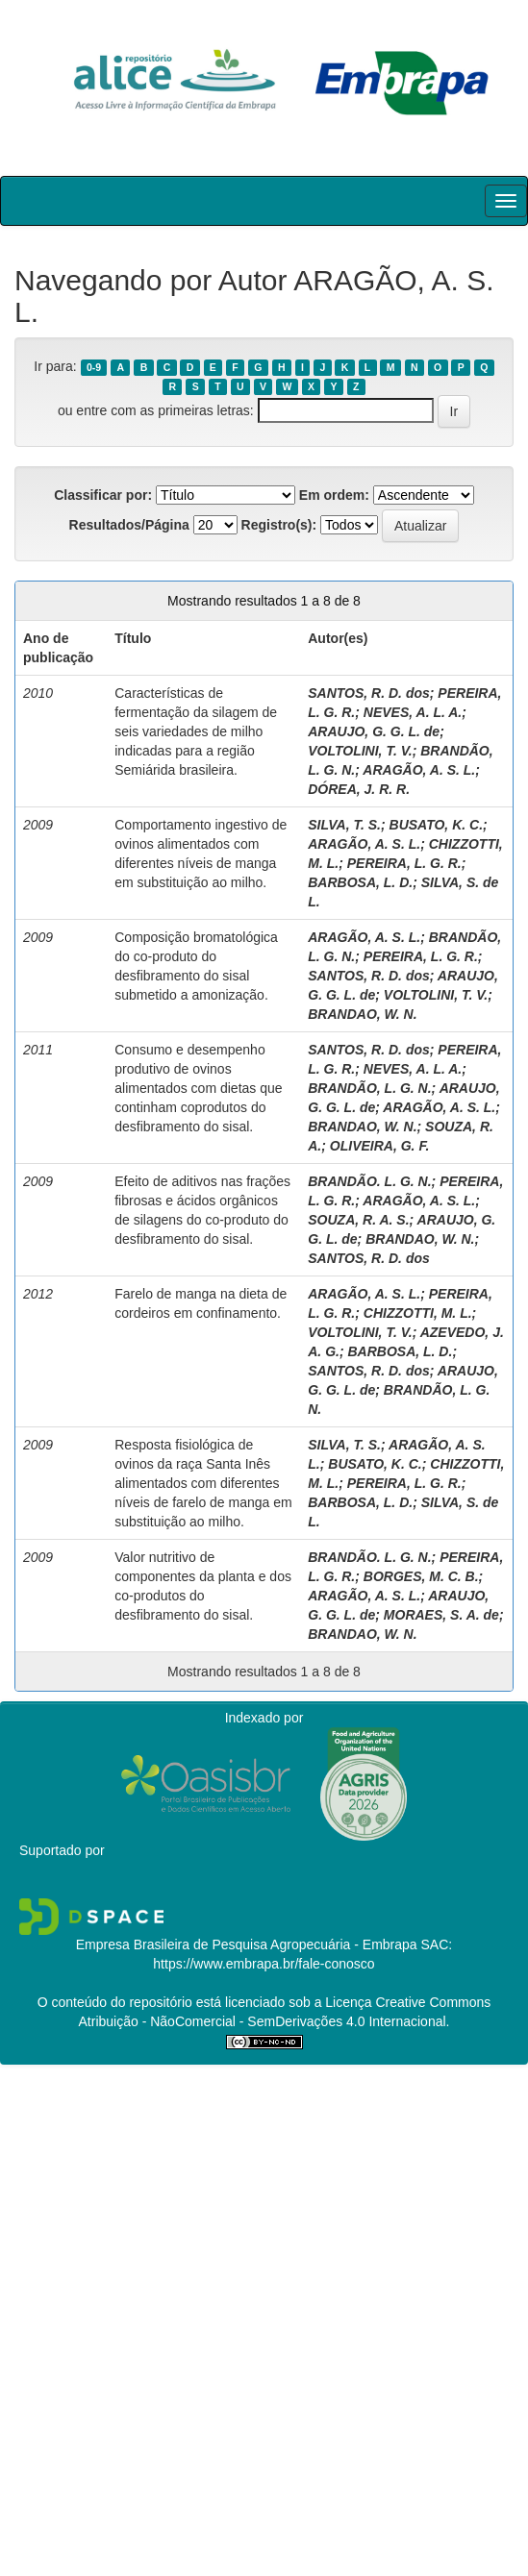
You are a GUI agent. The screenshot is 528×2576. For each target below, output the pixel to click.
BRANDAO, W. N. (362, 1014)
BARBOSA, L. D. (360, 882)
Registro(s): (279, 525)
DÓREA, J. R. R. (359, 789)
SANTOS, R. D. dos (369, 693)
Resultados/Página (129, 525)
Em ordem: (334, 495)
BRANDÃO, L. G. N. (369, 1088)
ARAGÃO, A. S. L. (419, 770)
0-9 (94, 367)
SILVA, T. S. (344, 824)
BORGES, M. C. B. (421, 1576)
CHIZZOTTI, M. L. (418, 1313)
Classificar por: (103, 495)
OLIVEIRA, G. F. (379, 1145)
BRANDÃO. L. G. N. (369, 1181)
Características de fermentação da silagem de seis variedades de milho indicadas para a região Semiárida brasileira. (195, 731)
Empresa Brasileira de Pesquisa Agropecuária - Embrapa (246, 1944)
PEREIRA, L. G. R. (404, 863)
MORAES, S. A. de (441, 1614)
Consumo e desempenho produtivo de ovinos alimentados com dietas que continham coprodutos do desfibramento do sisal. (198, 1088)
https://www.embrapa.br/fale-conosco (263, 1963)
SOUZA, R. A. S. (358, 1219)
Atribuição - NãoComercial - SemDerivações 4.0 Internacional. (264, 2021)
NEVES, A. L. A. (413, 712)
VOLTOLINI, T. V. (360, 750)
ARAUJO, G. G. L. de (374, 731)
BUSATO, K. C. (437, 824)
